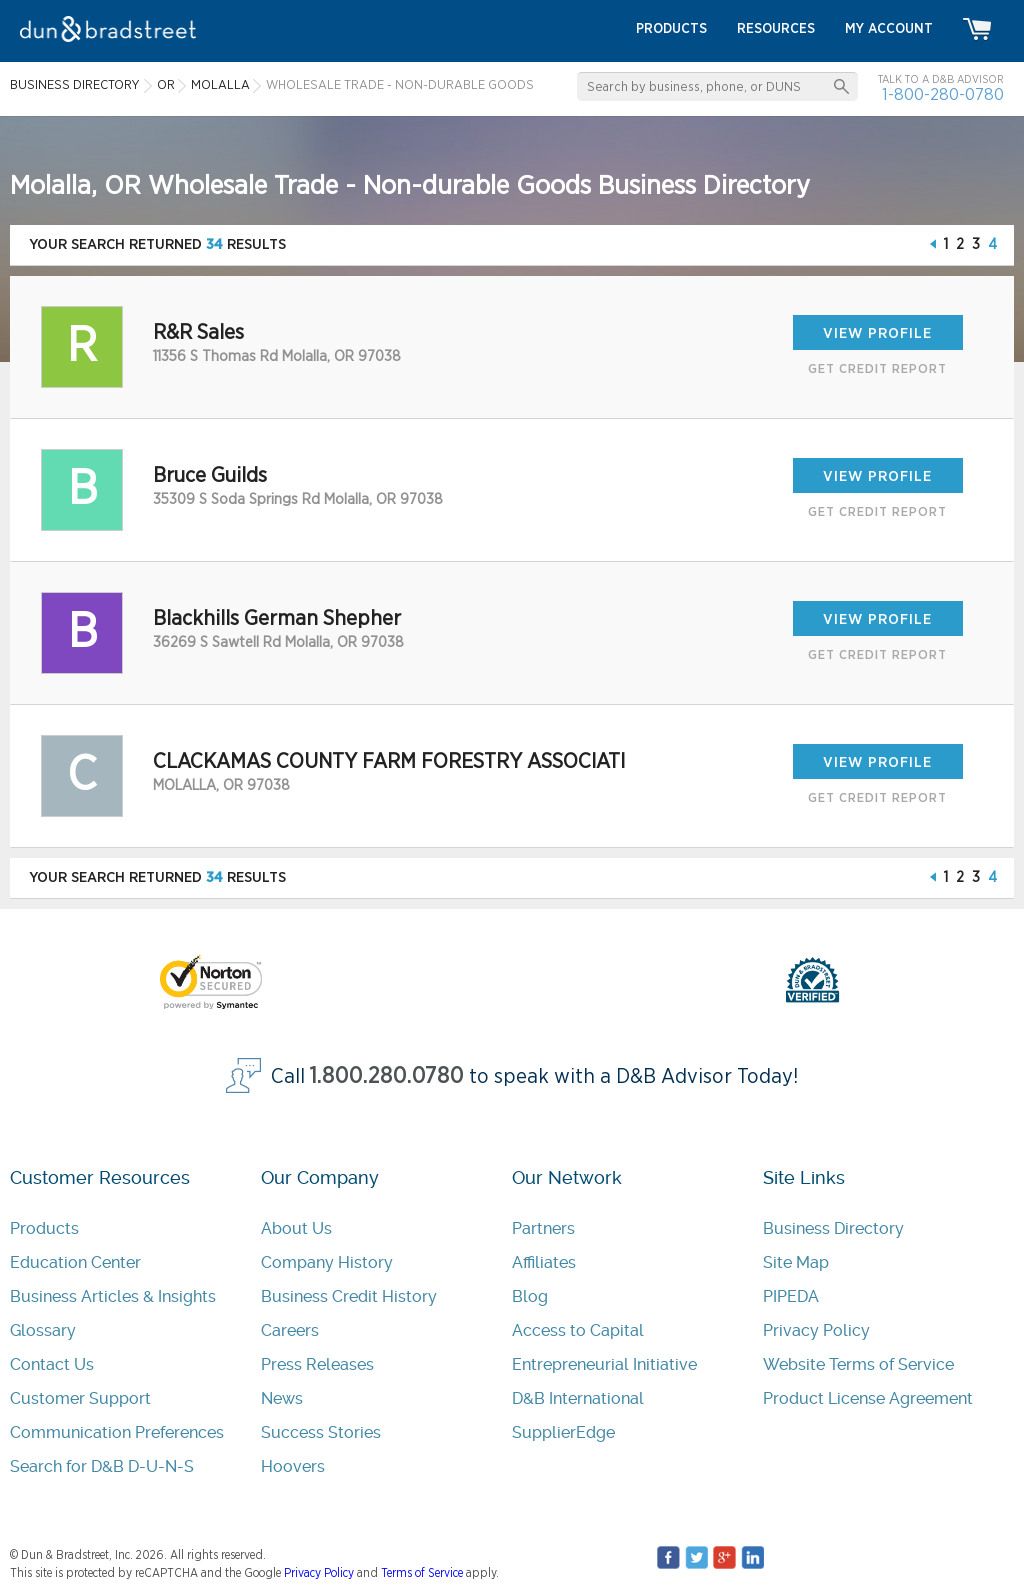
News (282, 1398)
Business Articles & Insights (113, 1296)
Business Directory (833, 1228)
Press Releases (317, 1364)
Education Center (75, 1262)
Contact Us (52, 1364)
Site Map (796, 1262)
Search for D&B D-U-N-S (102, 1466)
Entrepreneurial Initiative (604, 1364)
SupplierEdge (563, 1432)
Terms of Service (422, 1573)
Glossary (43, 1330)
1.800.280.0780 (387, 1076)
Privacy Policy (816, 1330)
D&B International (578, 1398)
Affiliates (544, 1262)
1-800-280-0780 (943, 94)
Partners (543, 1228)
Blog (530, 1296)
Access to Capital (578, 1330)
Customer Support (80, 1398)
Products (44, 1228)
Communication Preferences (117, 1432)
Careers (290, 1330)
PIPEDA (791, 1296)
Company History (327, 1262)
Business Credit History (349, 1296)
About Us (296, 1228)
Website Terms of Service (858, 1364)
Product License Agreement (868, 1398)
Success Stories (321, 1432)
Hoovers (293, 1466)
